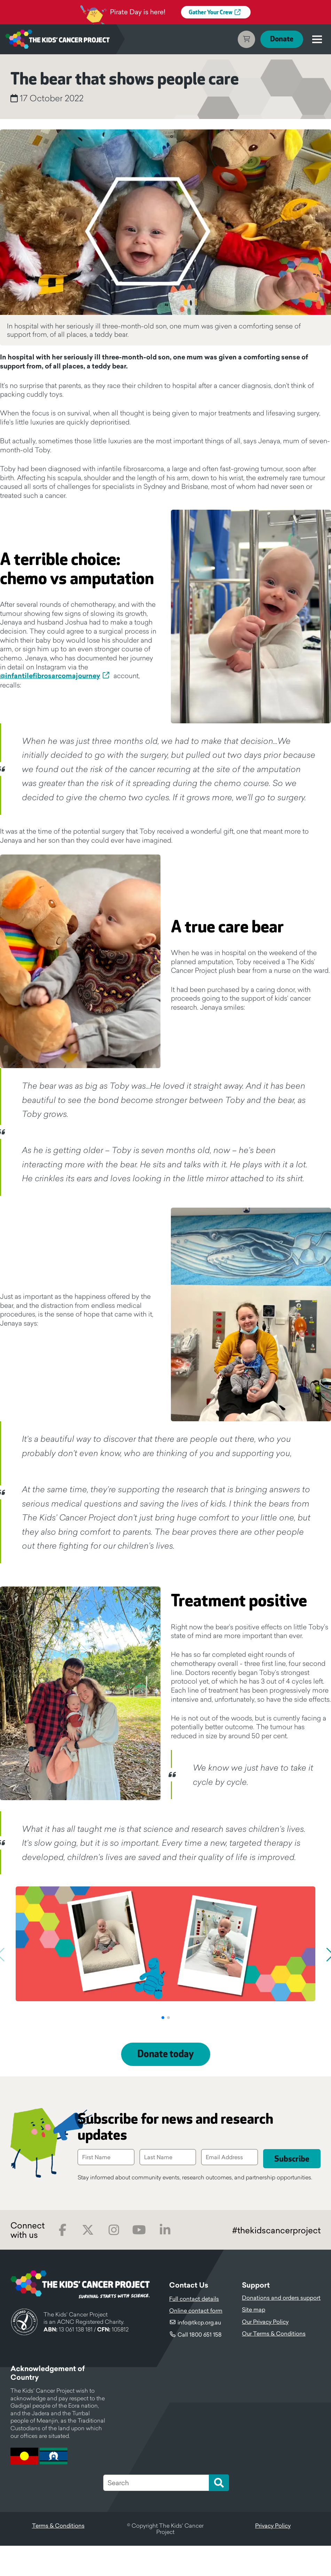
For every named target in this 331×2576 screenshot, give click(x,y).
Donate (281, 39)
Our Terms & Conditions (274, 2364)
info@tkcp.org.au (199, 2353)
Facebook (62, 2260)
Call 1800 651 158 (200, 2365)
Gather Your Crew (211, 12)
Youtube (139, 2260)
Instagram (113, 2260)
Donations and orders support (281, 2328)
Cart (244, 39)
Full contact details (194, 2329)
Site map (253, 2340)
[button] (162, 2047)
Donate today (165, 2084)
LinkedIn (164, 2260)
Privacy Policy (273, 2556)
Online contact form (195, 2341)
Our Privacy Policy (265, 2352)
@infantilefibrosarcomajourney (50, 676)
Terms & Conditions (58, 2556)
